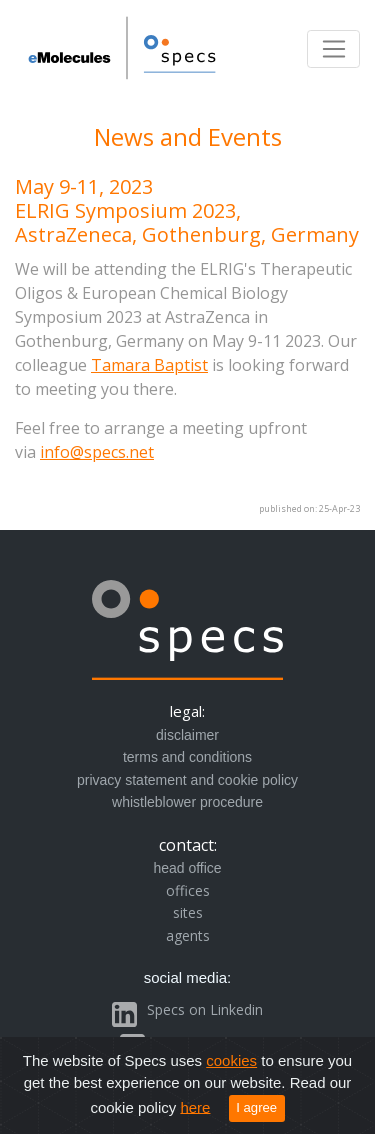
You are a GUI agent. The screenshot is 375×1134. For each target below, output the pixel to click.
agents (188, 935)
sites (188, 912)
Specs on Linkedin (205, 1009)
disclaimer (187, 735)
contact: (188, 845)
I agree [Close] (256, 1107)
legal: (187, 711)
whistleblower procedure (187, 802)
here (195, 1106)
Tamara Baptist (149, 365)
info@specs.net (97, 452)
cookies (231, 1060)
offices (188, 890)
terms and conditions (187, 757)
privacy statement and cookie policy (187, 780)
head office (187, 868)
